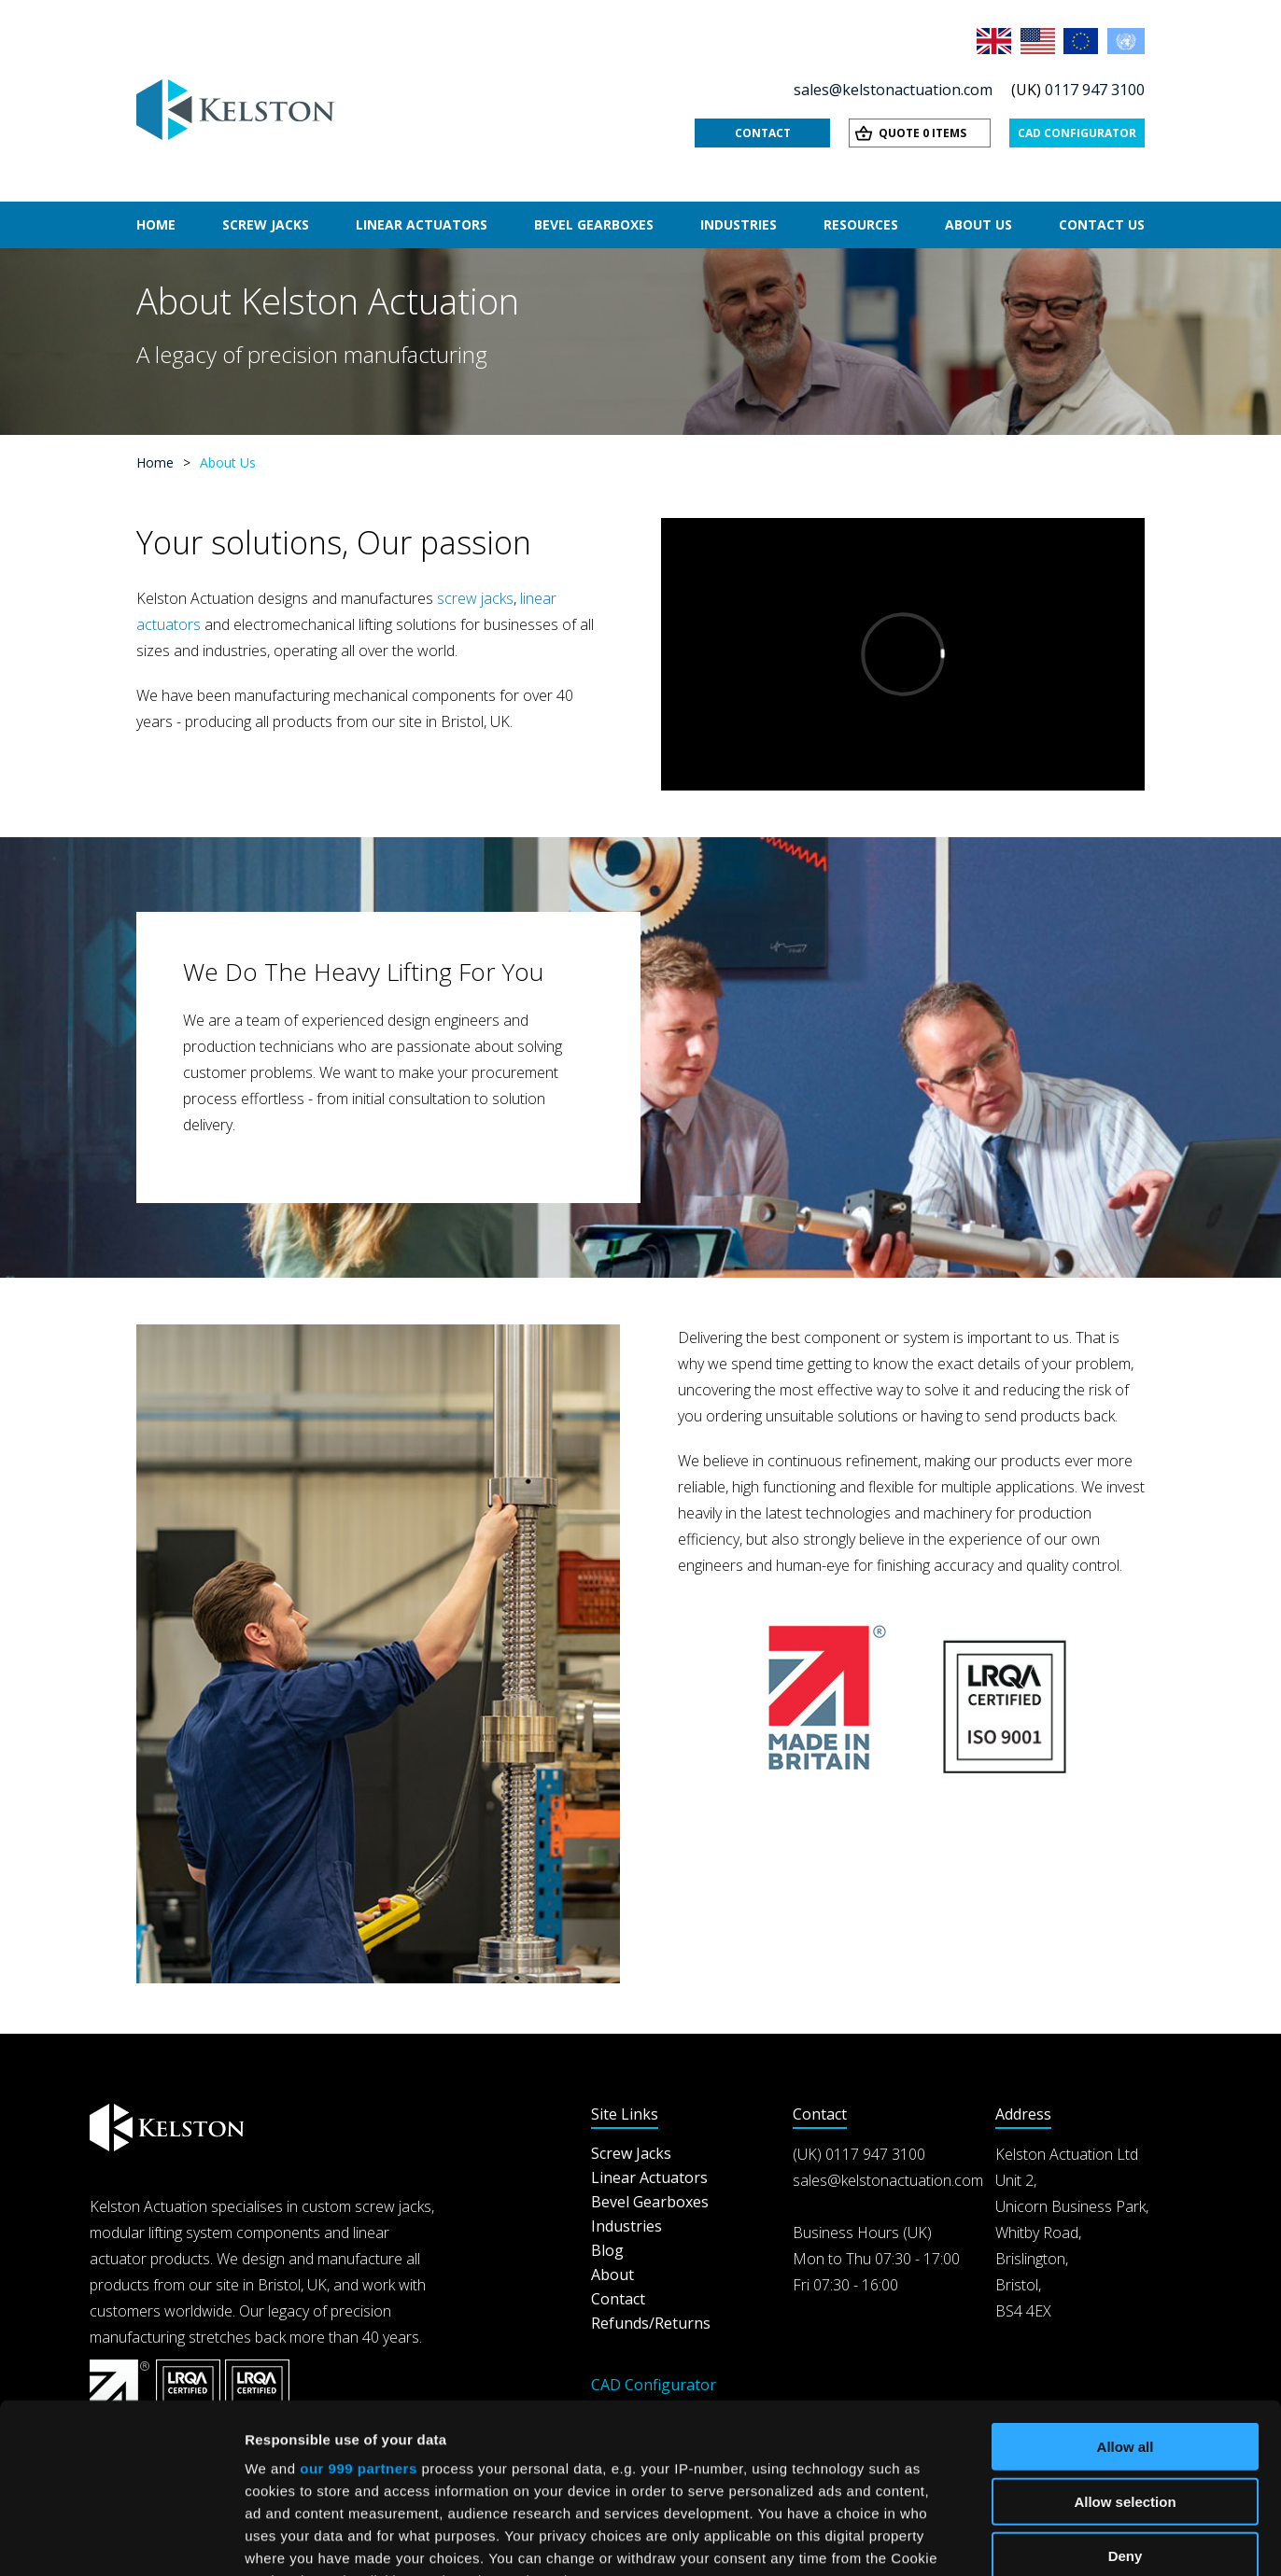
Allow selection (1124, 2342)
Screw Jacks (265, 224)
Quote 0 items (922, 133)
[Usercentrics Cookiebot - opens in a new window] (121, 2540)
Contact (763, 133)
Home (156, 224)
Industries (738, 224)
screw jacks (475, 598)
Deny (1125, 2397)
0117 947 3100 (1095, 89)
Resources (861, 224)
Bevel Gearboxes (594, 224)
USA (1039, 41)
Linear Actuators (421, 224)
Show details (979, 2539)
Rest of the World (1126, 41)
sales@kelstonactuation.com (893, 89)
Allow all (1125, 2288)
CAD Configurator (1077, 133)
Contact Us (1102, 224)
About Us (978, 224)
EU (1082, 41)
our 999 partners (358, 2309)
